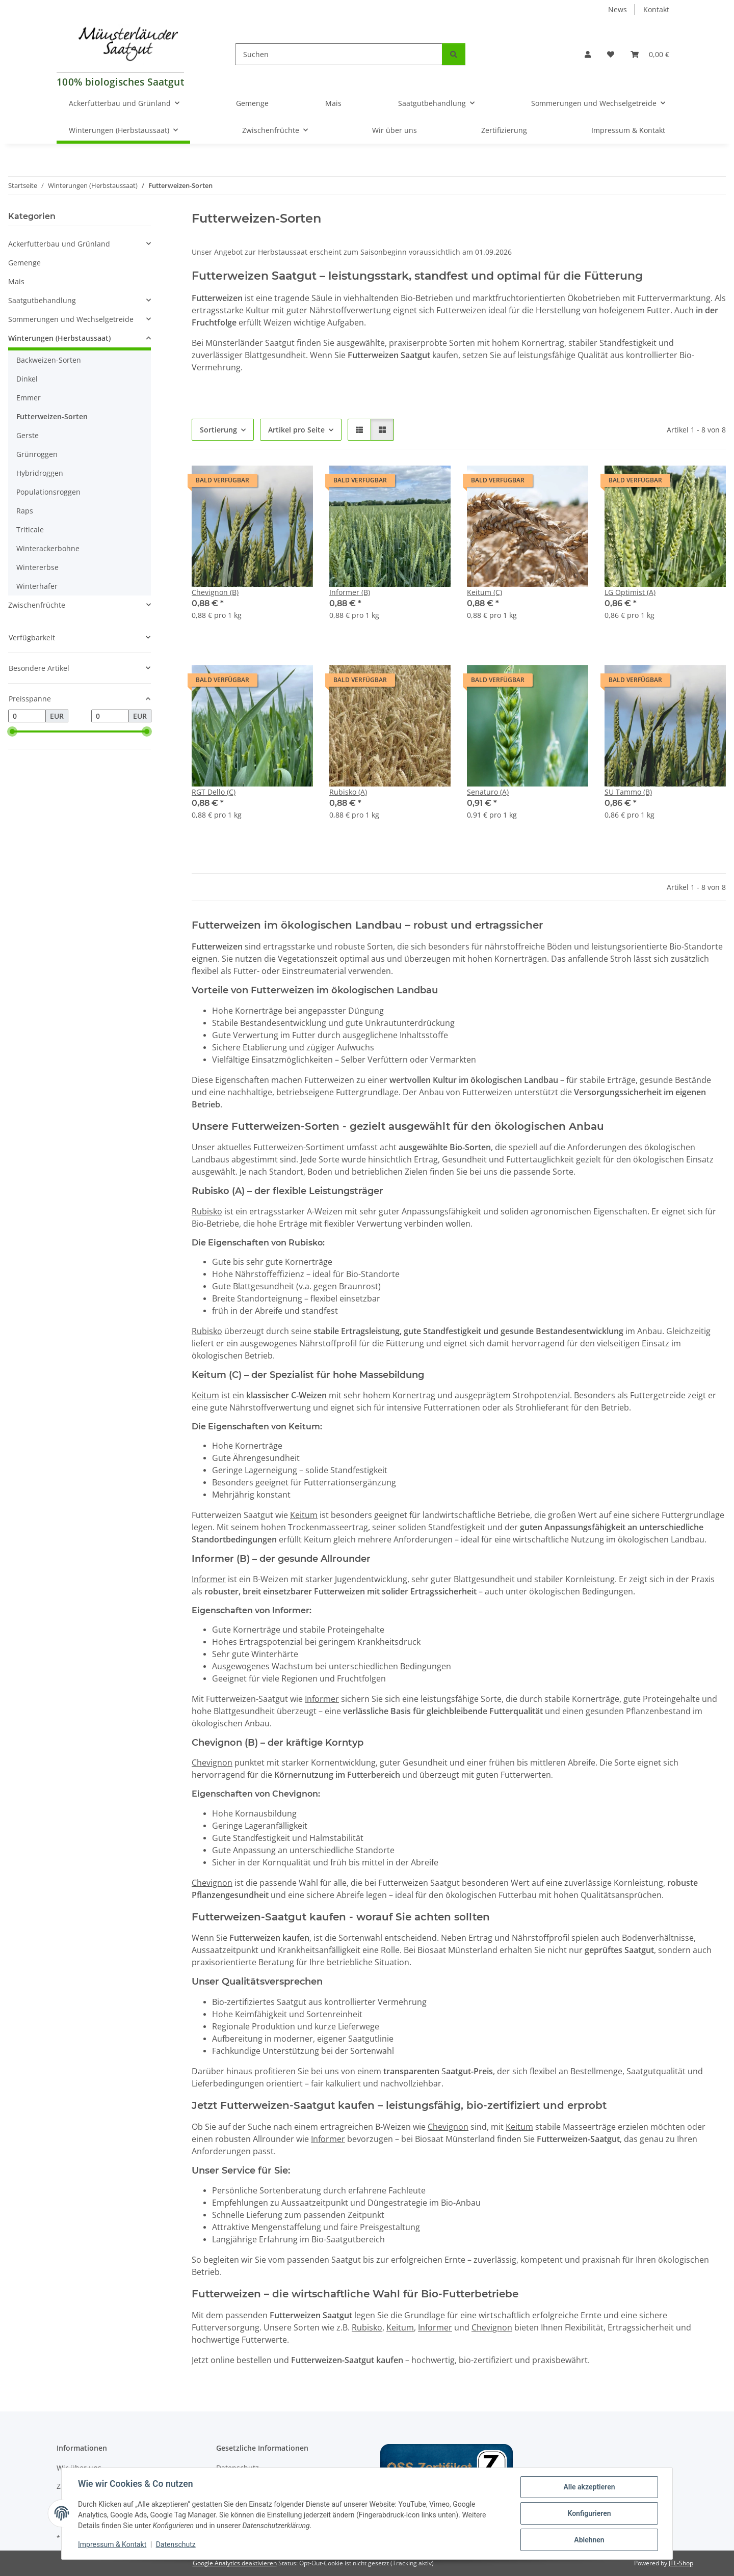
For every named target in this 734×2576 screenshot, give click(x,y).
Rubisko (207, 1211)
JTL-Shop (681, 2563)
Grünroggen (37, 454)
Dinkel (27, 379)
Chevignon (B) (215, 592)
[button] (587, 54)
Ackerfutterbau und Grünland (59, 244)
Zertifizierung (504, 130)
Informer (209, 1579)
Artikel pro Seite (296, 430)
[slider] (12, 731)
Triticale (30, 529)
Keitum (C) (484, 592)
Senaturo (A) (488, 792)
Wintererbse (37, 567)
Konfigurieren (589, 2513)
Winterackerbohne (48, 548)
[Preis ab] (27, 716)
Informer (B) (349, 592)
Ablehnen (589, 2540)
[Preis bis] (110, 716)
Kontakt (656, 9)
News (617, 9)
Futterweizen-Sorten (52, 416)
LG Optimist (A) (630, 592)
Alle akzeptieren (589, 2487)
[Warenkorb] (649, 54)
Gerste (27, 435)
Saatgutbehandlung (42, 300)
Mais (16, 281)
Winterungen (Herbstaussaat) (59, 338)
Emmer (28, 397)
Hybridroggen (39, 473)
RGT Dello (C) (213, 792)
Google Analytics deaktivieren (235, 2563)
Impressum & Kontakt (112, 2544)
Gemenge (24, 262)
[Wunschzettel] (610, 54)
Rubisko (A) (348, 792)
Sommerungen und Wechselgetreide (71, 319)
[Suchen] (338, 54)
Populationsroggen (48, 492)
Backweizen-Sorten (48, 360)
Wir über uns (394, 130)
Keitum (205, 1395)
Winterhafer (37, 586)
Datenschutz (176, 2544)
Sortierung (218, 430)
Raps (24, 511)
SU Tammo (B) (628, 792)
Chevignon (212, 1762)
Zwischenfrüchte (36, 605)
